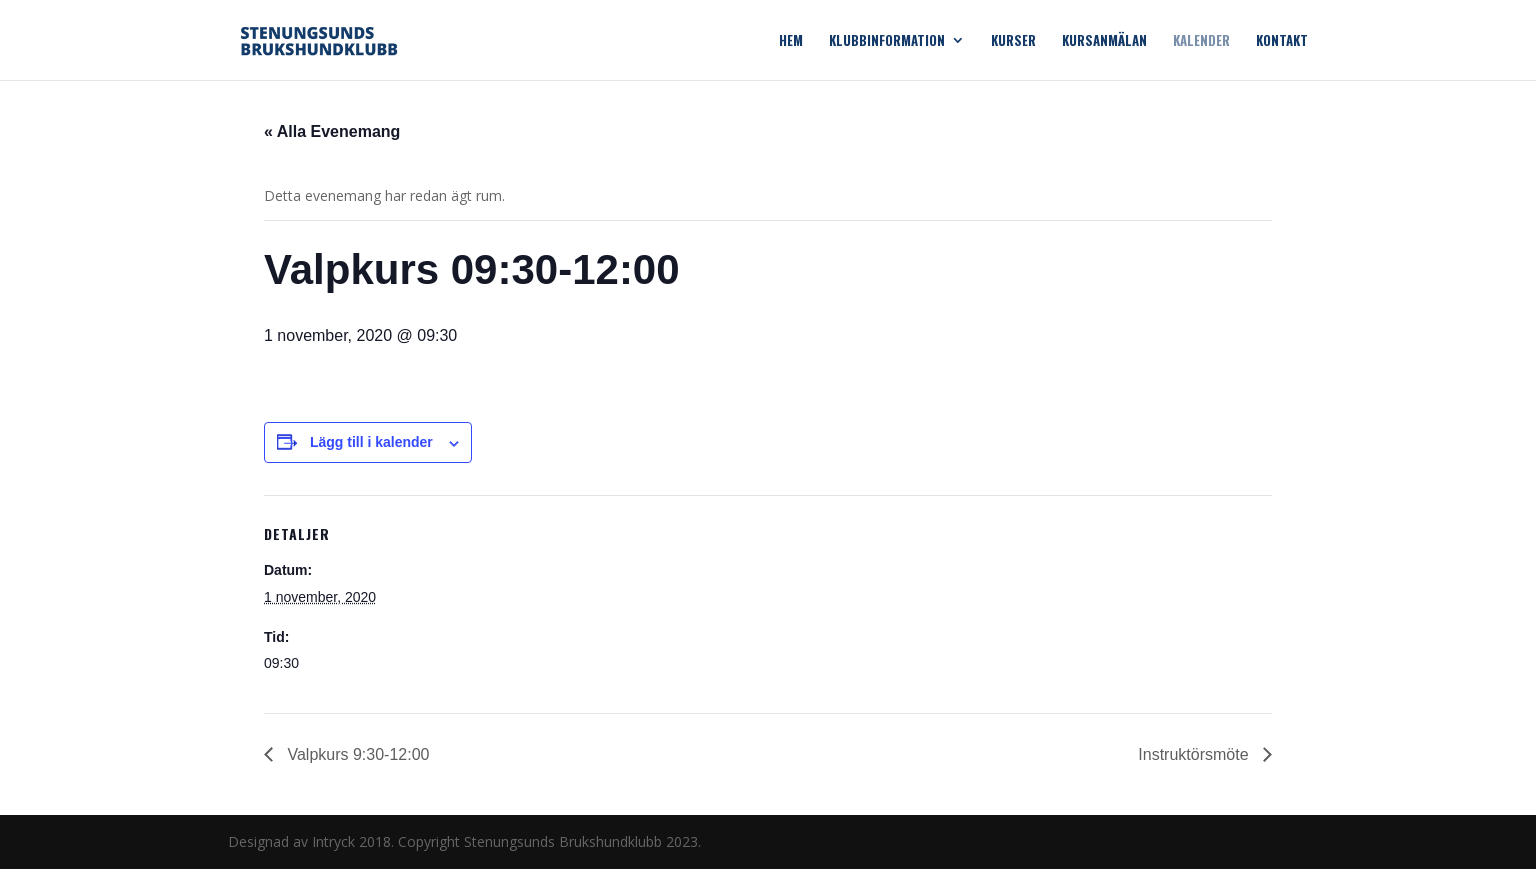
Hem (791, 41)
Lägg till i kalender (371, 442)
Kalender (1201, 41)
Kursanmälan (1104, 41)
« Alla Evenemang (332, 131)
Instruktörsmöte (1195, 754)
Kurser (1013, 41)
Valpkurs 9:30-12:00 (356, 754)
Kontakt (1282, 41)
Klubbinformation (887, 41)
